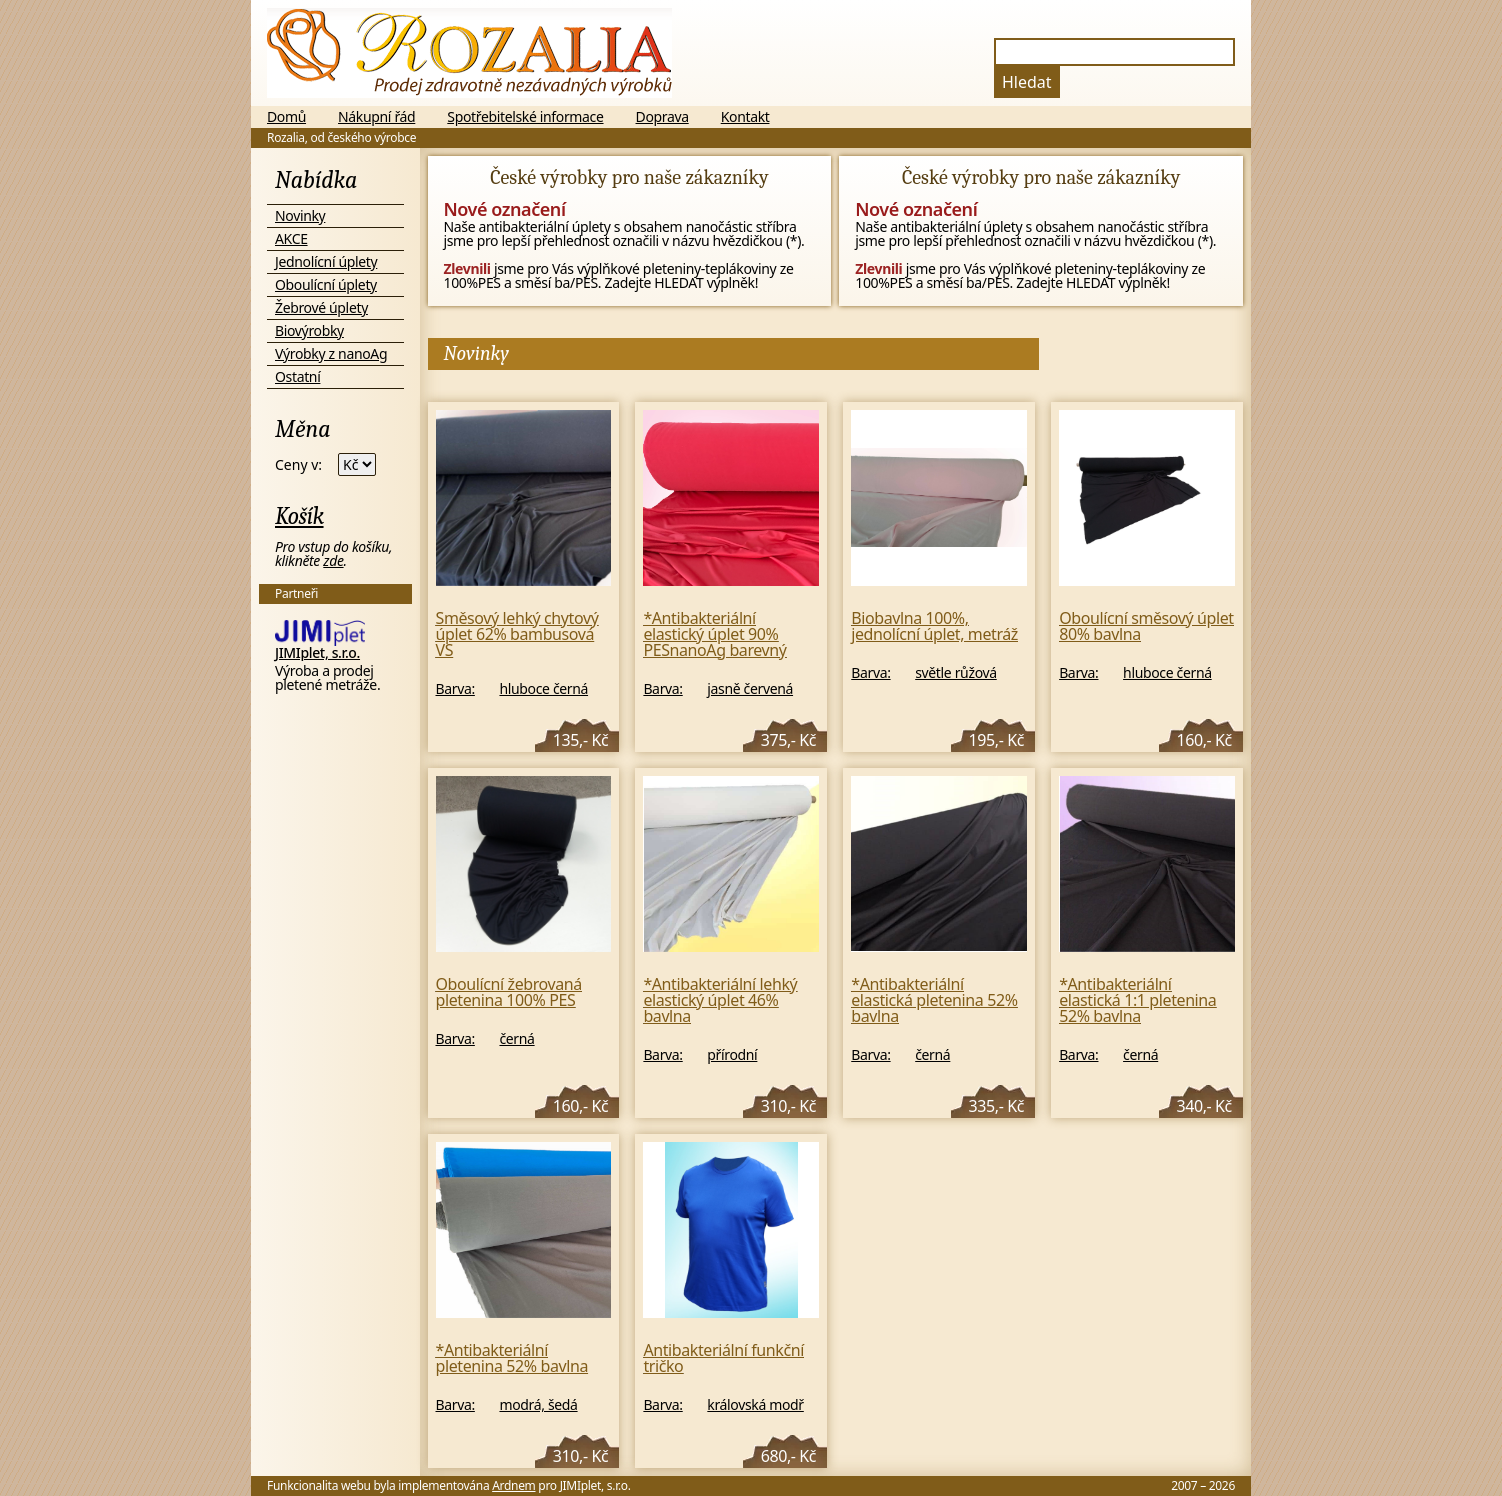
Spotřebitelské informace (525, 117)
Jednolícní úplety (326, 261)
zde (333, 560)
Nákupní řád (376, 117)
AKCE (291, 238)
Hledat (1027, 82)
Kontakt (745, 117)
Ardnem (513, 1485)
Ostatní (297, 376)
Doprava (662, 117)
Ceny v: (298, 465)
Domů (286, 117)
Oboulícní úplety (326, 284)
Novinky (300, 215)
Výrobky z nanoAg (331, 353)
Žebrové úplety (321, 307)
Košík (299, 516)
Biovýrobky (309, 330)
